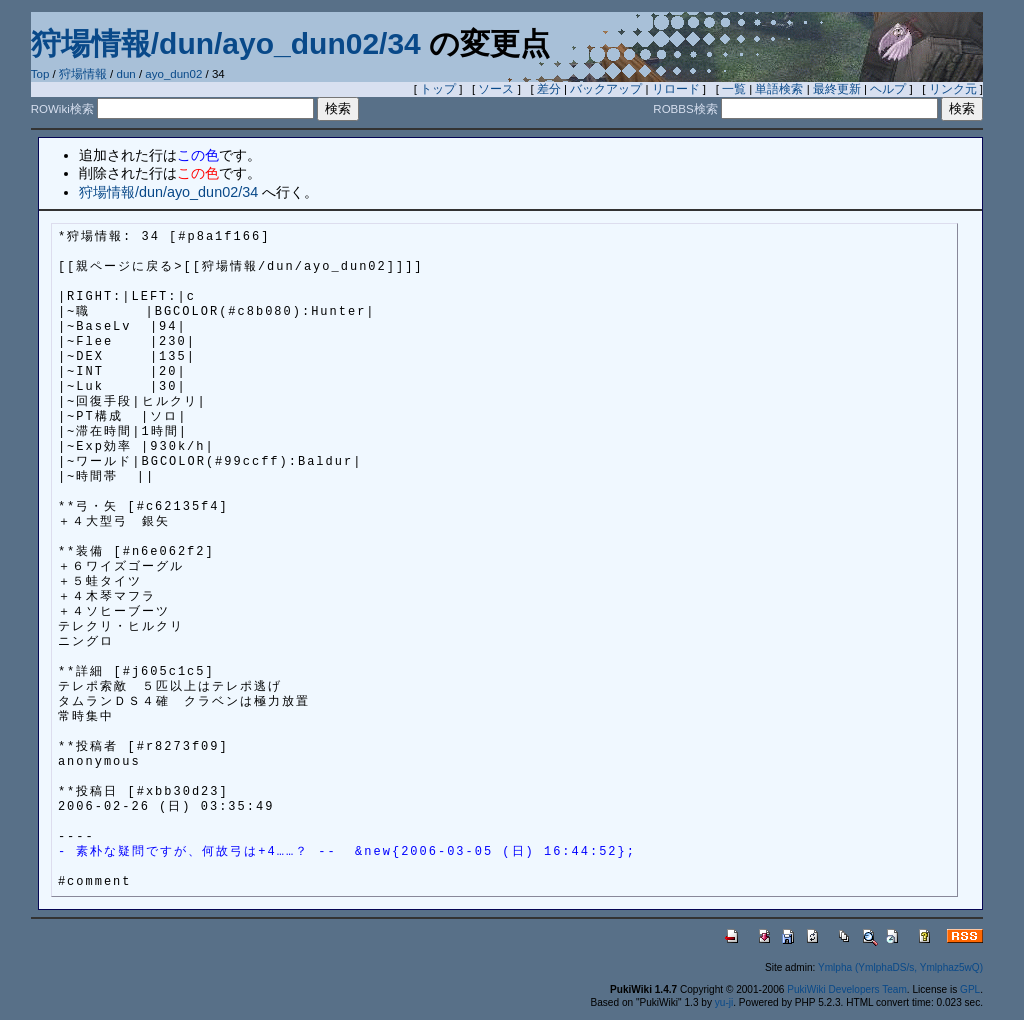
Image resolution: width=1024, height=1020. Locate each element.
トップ (438, 89)
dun (126, 74)
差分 (549, 89)
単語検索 (779, 89)
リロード (676, 89)
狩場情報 (83, 74)
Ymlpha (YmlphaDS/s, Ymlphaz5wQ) (900, 967)
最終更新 (837, 89)
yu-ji (724, 1002)
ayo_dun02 (173, 74)
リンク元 (953, 89)
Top (40, 74)
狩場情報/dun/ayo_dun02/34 (226, 43)
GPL (970, 989)
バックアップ (606, 89)
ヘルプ (888, 89)
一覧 (734, 89)
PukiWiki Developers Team (847, 989)
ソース (496, 89)
